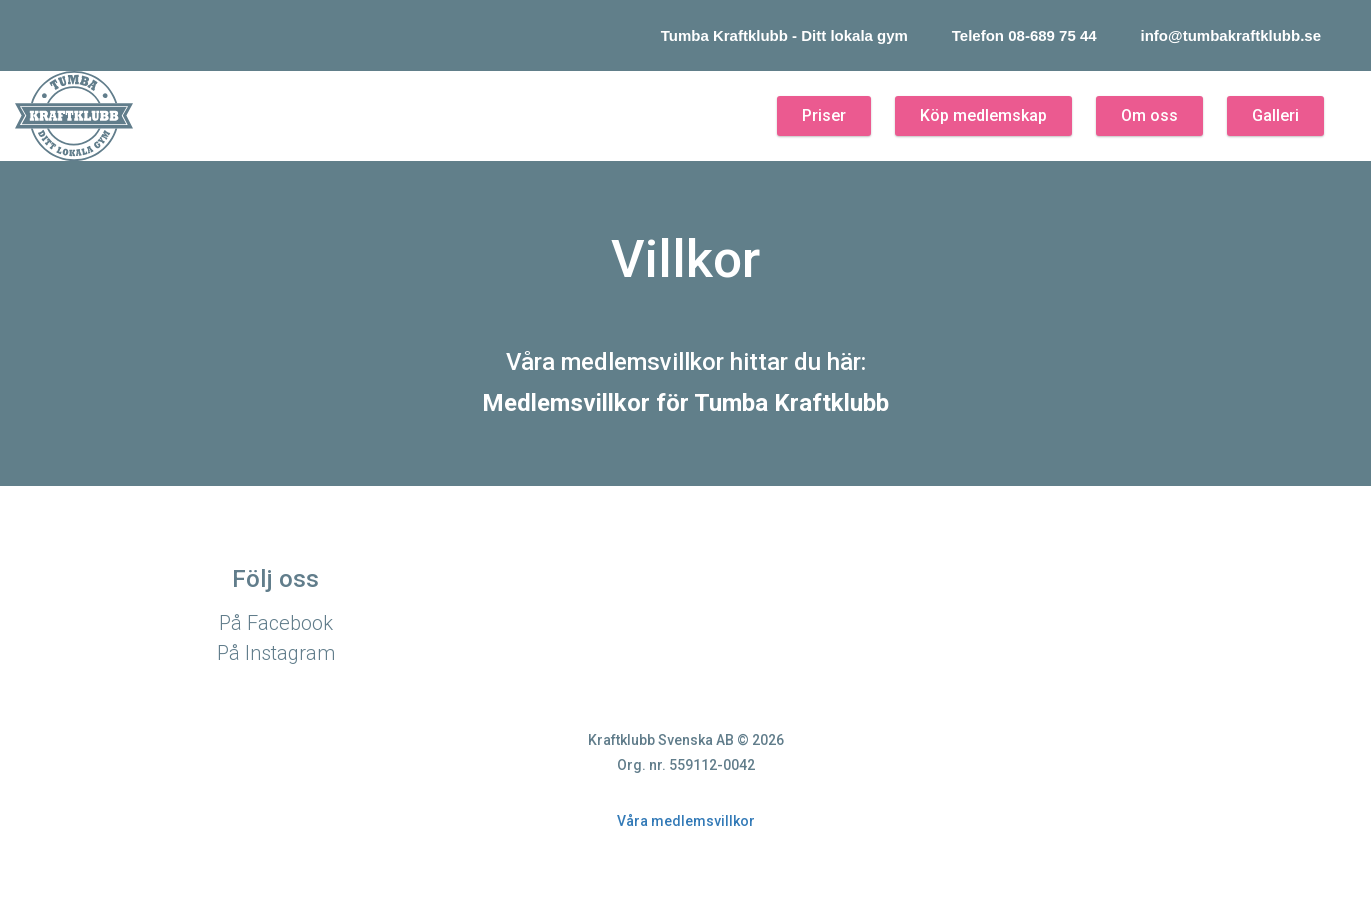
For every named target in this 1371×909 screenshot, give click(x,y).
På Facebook (276, 623)
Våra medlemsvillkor (686, 821)
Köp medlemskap (983, 115)
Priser (824, 115)
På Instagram (276, 653)
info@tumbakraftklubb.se (1231, 35)
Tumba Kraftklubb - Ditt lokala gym (784, 35)
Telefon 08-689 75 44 (1024, 35)
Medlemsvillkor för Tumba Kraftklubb (685, 403)
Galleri (1275, 115)
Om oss (1149, 115)
